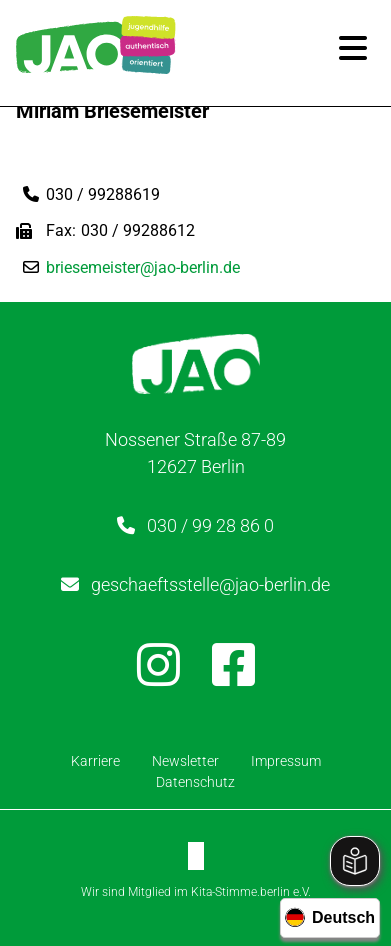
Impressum (286, 761)
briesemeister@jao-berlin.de (143, 267)
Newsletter (185, 761)
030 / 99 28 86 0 (210, 525)
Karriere (95, 761)
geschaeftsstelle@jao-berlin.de (210, 584)
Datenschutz (195, 782)
